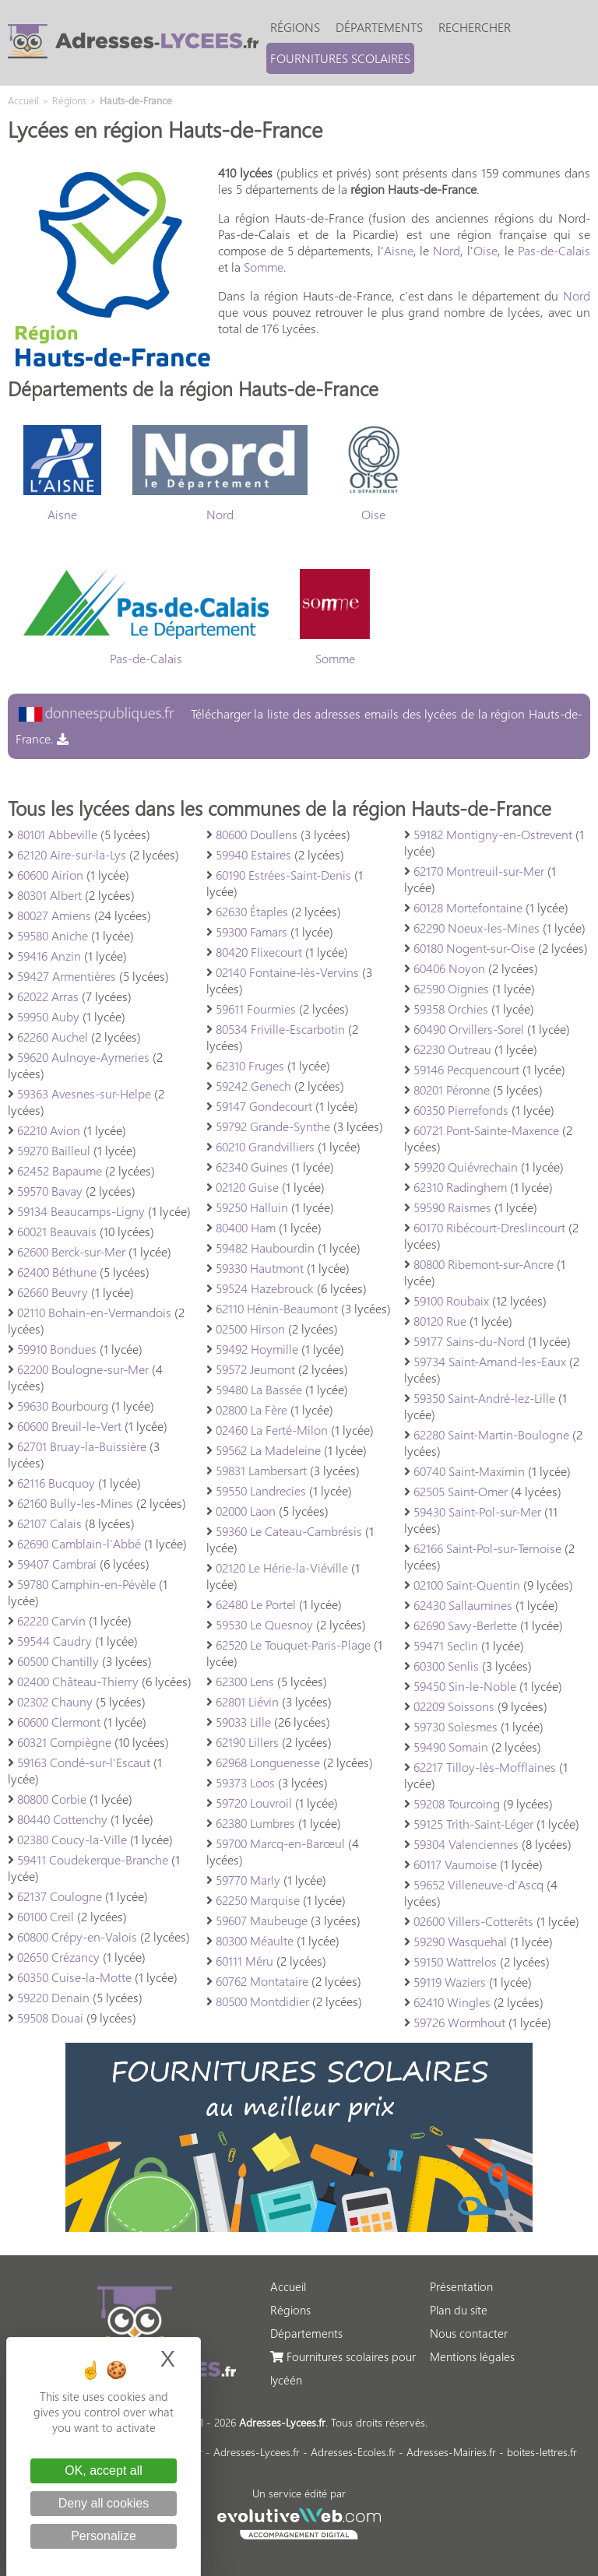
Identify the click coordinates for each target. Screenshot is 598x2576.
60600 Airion (50, 874)
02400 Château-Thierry (78, 1681)
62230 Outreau (452, 1049)
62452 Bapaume (59, 1170)
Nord (446, 250)
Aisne (398, 250)
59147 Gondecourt (264, 1106)
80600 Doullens (256, 834)
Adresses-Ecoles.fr (353, 2451)
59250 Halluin (252, 1207)
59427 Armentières (66, 976)
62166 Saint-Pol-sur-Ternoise (487, 1548)
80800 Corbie (51, 1799)
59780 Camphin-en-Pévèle (86, 1584)
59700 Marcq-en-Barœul (280, 1843)
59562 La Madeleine (268, 1450)
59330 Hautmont (260, 1268)
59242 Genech (253, 1085)
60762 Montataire (262, 1981)
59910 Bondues (57, 1349)
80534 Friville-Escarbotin (280, 1029)
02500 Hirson (250, 1328)
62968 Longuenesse (268, 1762)
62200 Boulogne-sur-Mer (83, 1369)
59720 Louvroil (254, 1802)
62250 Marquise (258, 1900)
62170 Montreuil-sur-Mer (478, 871)
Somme (263, 266)
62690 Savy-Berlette (465, 1625)
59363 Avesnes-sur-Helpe (84, 1093)
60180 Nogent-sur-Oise (474, 948)
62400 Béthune (57, 1271)
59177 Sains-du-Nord (469, 1341)
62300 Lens (245, 1681)
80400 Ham (246, 1227)
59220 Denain (53, 1997)
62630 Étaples (252, 911)
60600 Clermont (58, 1721)
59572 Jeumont (255, 1369)
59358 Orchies (450, 1008)
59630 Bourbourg (62, 1405)
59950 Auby (48, 1016)
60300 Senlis (446, 1665)
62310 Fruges (250, 1065)
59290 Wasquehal (460, 1941)
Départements (379, 27)
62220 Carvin (51, 1620)
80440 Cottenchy (62, 1819)
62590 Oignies (451, 988)
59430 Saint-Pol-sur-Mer (477, 1511)
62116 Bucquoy (56, 1482)
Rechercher (474, 27)
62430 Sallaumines (462, 1605)
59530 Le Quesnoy (264, 1624)
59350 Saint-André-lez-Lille (484, 1398)
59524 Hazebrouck (265, 1288)
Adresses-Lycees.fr (256, 2451)
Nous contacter (469, 2333)
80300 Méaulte (255, 1940)
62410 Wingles (452, 2002)
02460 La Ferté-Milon (272, 1430)
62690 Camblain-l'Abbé (79, 1543)
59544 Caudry (54, 1640)
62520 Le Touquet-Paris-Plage (293, 1644)
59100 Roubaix (451, 1300)
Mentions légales (472, 2356)
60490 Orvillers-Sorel (468, 1029)
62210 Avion (48, 1130)
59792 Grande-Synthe (273, 1126)
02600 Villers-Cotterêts (473, 1921)
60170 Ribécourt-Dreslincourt (489, 1227)
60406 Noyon (449, 968)
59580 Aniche (52, 935)
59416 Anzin (49, 955)
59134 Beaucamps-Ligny (81, 1211)
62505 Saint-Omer (460, 1491)
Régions (295, 27)
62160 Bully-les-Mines (75, 1503)
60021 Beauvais (57, 1231)
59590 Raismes (452, 1207)
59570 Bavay (50, 1191)
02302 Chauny (55, 1701)
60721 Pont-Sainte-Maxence (486, 1130)
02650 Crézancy (58, 1957)
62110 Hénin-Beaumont (277, 1308)
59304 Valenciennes (466, 1844)
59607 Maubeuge (262, 1920)
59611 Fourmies (256, 1008)
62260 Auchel (52, 1036)
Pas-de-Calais (554, 250)
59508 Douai (50, 2017)
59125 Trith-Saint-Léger (473, 1823)
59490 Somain (450, 1746)
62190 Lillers (247, 1742)
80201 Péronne (451, 1089)
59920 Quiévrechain (465, 1166)
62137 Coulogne (59, 1896)
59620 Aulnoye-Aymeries (83, 1057)
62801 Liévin (247, 1701)
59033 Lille (243, 1721)
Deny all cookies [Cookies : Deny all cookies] (104, 2503)
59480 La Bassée (259, 1389)
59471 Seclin (445, 1645)
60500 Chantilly (58, 1661)
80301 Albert (49, 895)
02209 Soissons (453, 1706)
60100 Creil (45, 1916)
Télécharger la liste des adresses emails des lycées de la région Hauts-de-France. (299, 726)
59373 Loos (245, 1782)
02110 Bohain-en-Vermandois (94, 1312)
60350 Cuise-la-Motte (74, 1977)
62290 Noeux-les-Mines (476, 927)
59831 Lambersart (261, 1470)
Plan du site (458, 2310)
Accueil (288, 2286)
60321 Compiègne (64, 1742)
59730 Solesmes (455, 1726)
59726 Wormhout (459, 2022)
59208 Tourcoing (456, 1803)
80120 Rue (439, 1321)
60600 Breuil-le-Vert (69, 1426)
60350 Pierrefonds (460, 1110)
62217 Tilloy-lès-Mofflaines (484, 1767)
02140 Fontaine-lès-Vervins (287, 972)
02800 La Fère (251, 1409)
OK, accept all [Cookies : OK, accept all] (103, 2470)
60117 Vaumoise (455, 1864)
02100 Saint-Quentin (466, 1584)
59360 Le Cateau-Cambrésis (289, 1531)
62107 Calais (49, 1523)
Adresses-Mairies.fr (451, 2451)
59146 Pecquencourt (466, 1069)
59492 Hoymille (257, 1349)
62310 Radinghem (460, 1187)
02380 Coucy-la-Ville (72, 1839)
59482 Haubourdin (265, 1247)
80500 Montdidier (262, 2001)
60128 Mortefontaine (467, 907)
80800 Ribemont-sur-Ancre (483, 1264)
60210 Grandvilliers (265, 1146)
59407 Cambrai (57, 1563)
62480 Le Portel (256, 1604)
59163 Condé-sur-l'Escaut (83, 1762)
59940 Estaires (253, 854)
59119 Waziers (449, 1981)
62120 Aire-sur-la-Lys (71, 854)
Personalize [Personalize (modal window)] (103, 2536)
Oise (485, 250)
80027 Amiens (54, 915)
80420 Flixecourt (259, 952)
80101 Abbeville (57, 834)
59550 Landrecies (261, 1490)
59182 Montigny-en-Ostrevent (492, 834)
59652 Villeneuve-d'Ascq (478, 1884)
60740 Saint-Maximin (469, 1471)
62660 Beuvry (52, 1292)
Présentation (461, 2286)
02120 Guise (247, 1187)
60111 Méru (244, 1960)
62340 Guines (252, 1166)
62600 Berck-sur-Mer (71, 1251)
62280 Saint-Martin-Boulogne (491, 1434)
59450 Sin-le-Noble (464, 1686)
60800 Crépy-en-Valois (77, 1936)
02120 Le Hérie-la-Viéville (282, 1567)
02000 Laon (246, 1510)
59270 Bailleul (53, 1150)
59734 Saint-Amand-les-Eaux (489, 1361)
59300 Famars (251, 931)
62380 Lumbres (255, 1823)
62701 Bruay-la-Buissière (81, 1446)
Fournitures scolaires (340, 58)
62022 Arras (48, 996)
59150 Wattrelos (455, 1961)
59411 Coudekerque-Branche (92, 1859)
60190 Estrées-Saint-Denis (283, 874)
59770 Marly (248, 1879)
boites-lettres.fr (542, 2451)
